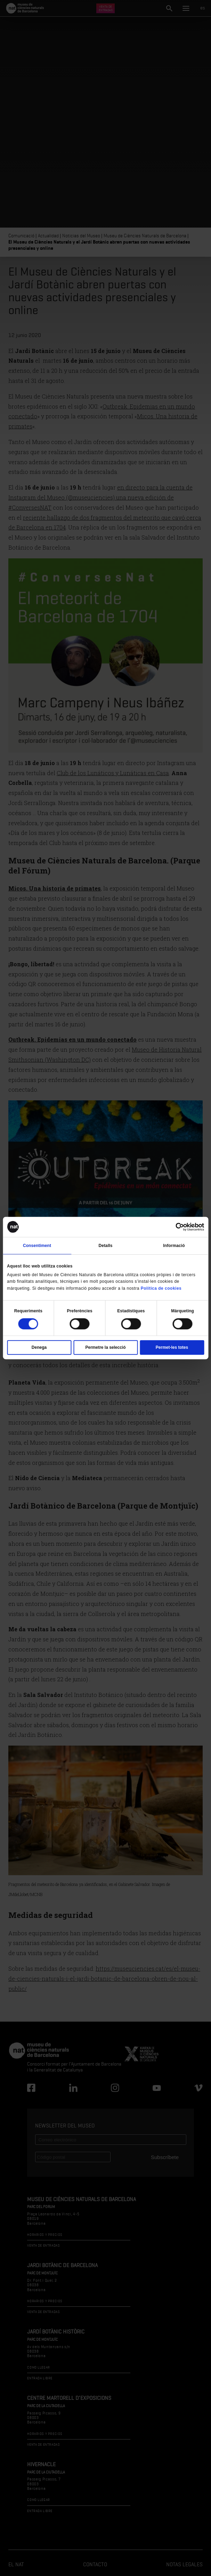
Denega (39, 1347)
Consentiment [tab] (37, 1245)
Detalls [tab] (105, 1245)
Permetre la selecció (105, 1347)
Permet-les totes (172, 1347)
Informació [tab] (174, 1245)
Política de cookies (161, 1288)
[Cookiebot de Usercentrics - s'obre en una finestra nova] (173, 1227)
